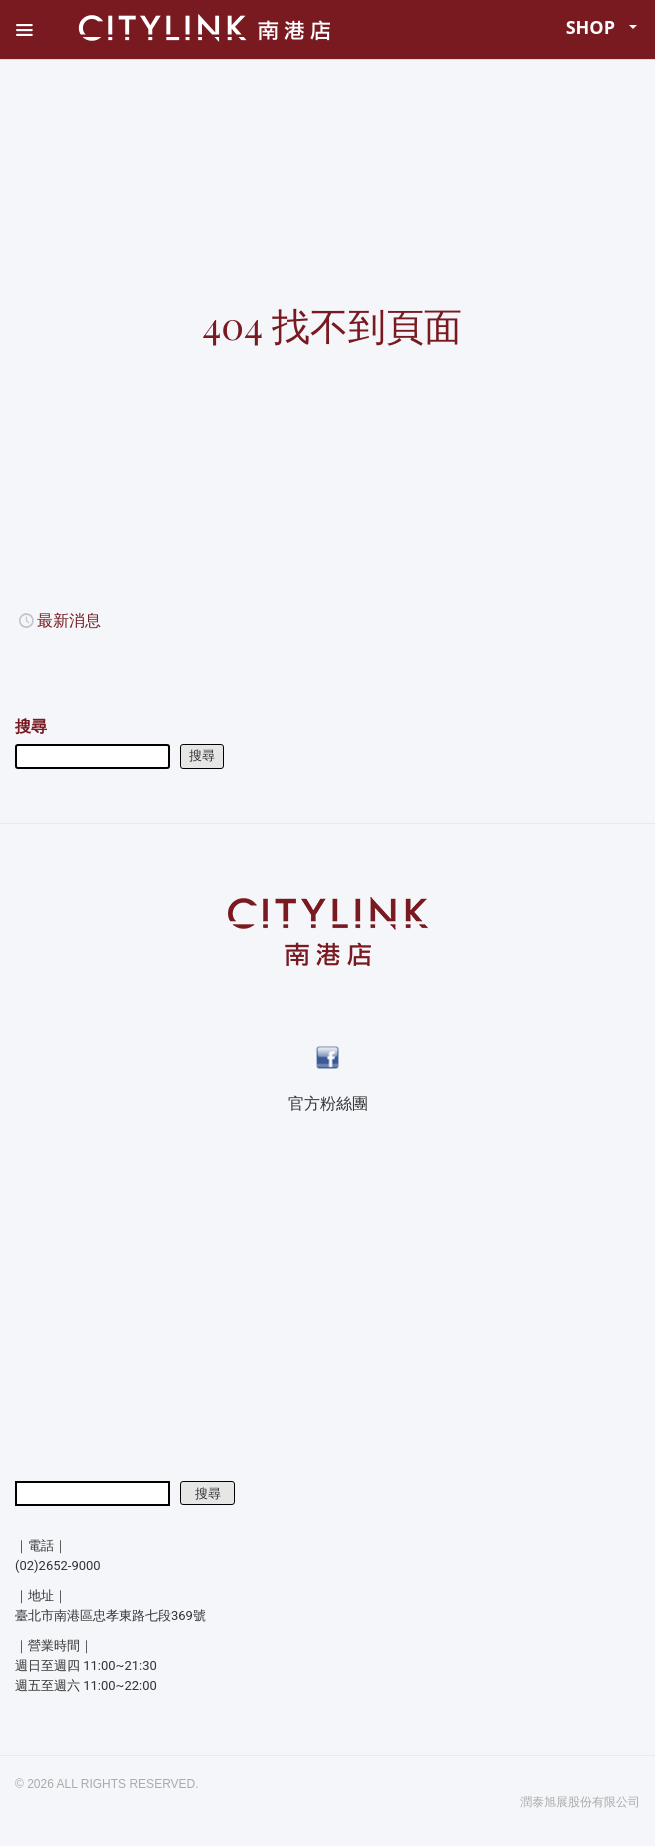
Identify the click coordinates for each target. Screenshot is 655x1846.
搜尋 (31, 726)
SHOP (602, 27)
